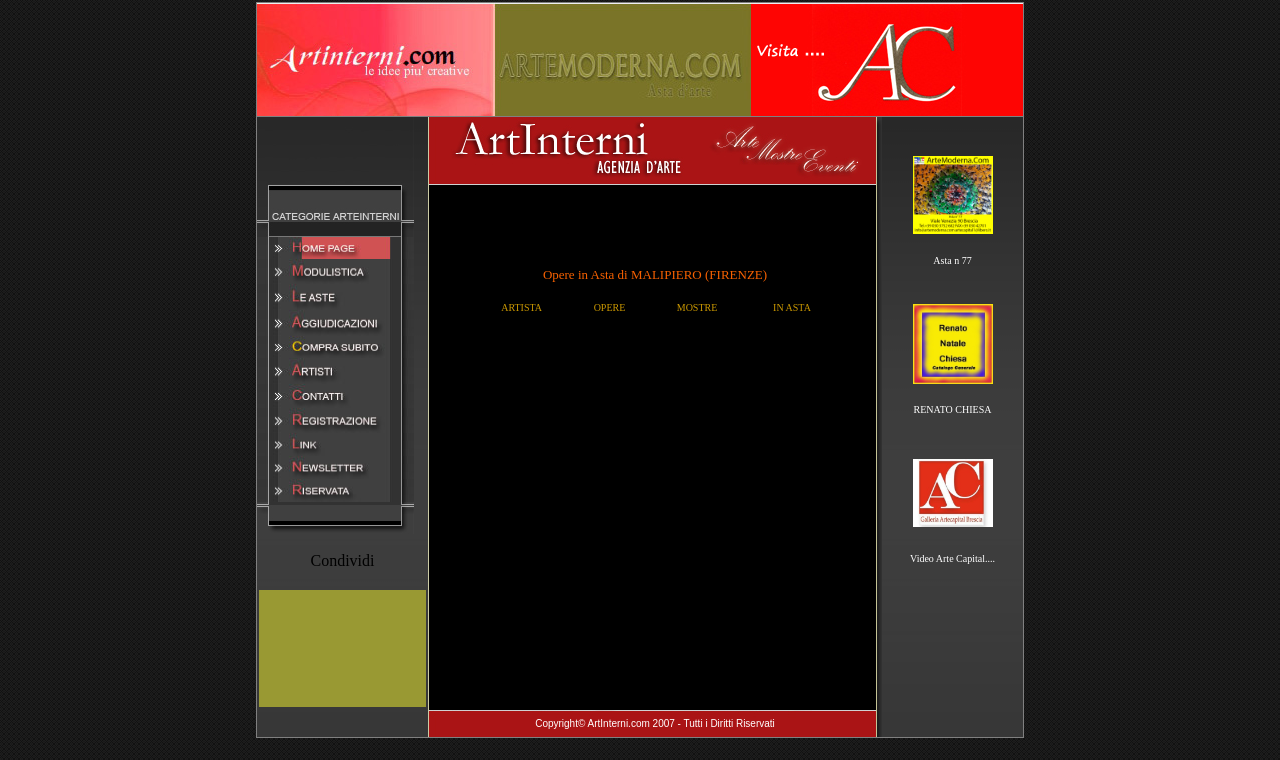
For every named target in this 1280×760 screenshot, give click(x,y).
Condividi (342, 560)
